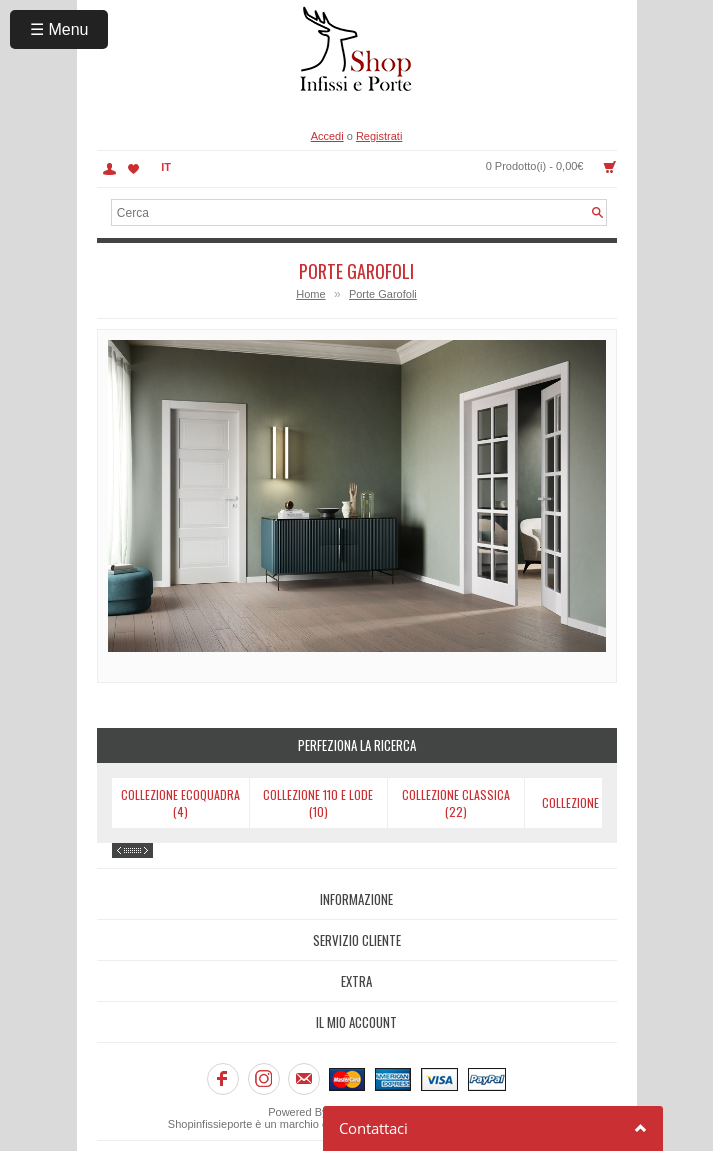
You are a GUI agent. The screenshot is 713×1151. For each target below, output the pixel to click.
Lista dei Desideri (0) (134, 169)
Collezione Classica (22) (456, 803)
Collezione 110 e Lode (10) (318, 803)
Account (109, 169)
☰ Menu (59, 29)
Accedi (327, 136)
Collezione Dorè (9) (593, 802)
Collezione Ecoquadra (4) (180, 803)
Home (310, 294)
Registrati (379, 136)
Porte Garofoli (383, 294)
